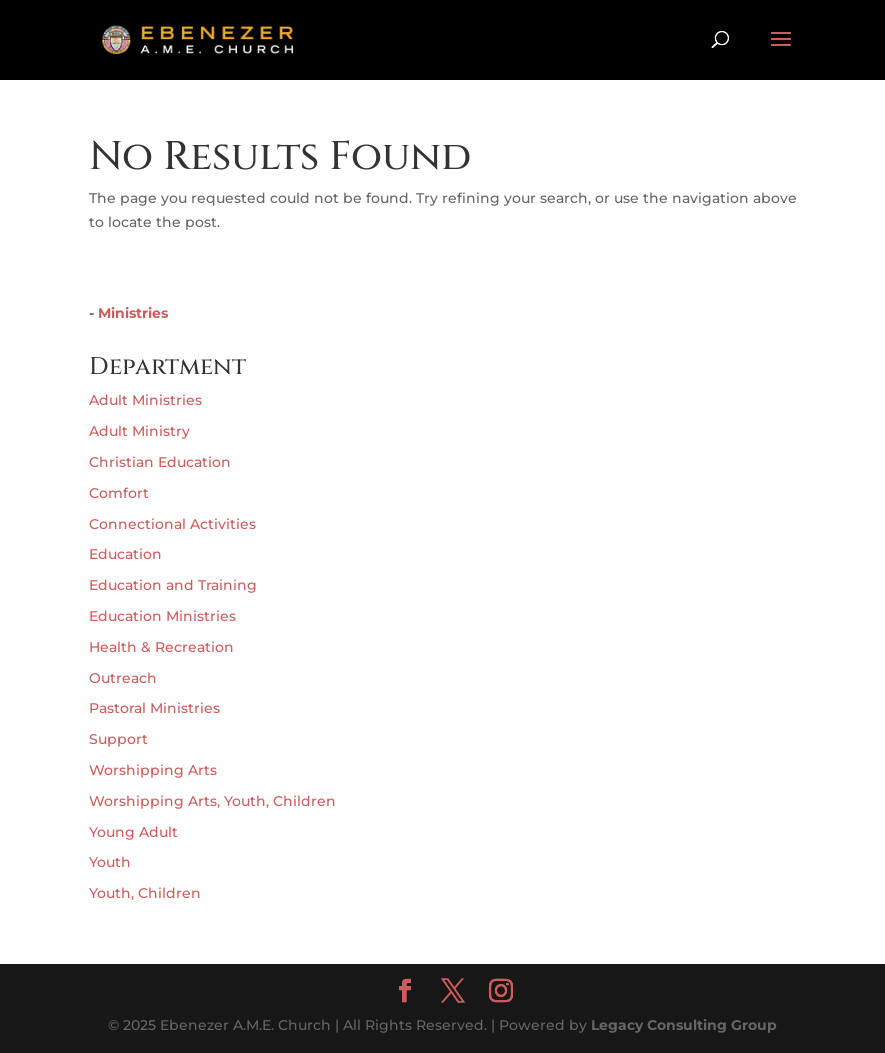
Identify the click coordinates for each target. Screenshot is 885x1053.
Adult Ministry (139, 431)
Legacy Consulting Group (684, 1025)
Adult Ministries (145, 400)
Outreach (123, 678)
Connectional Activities (172, 524)
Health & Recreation (161, 647)
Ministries (133, 313)
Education (125, 554)
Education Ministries (162, 616)
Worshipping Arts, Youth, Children (212, 801)
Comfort (119, 493)
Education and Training (173, 585)
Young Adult (133, 832)
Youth (110, 862)
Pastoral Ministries (154, 708)
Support (118, 739)
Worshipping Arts (153, 770)
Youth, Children (145, 893)
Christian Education (160, 462)
